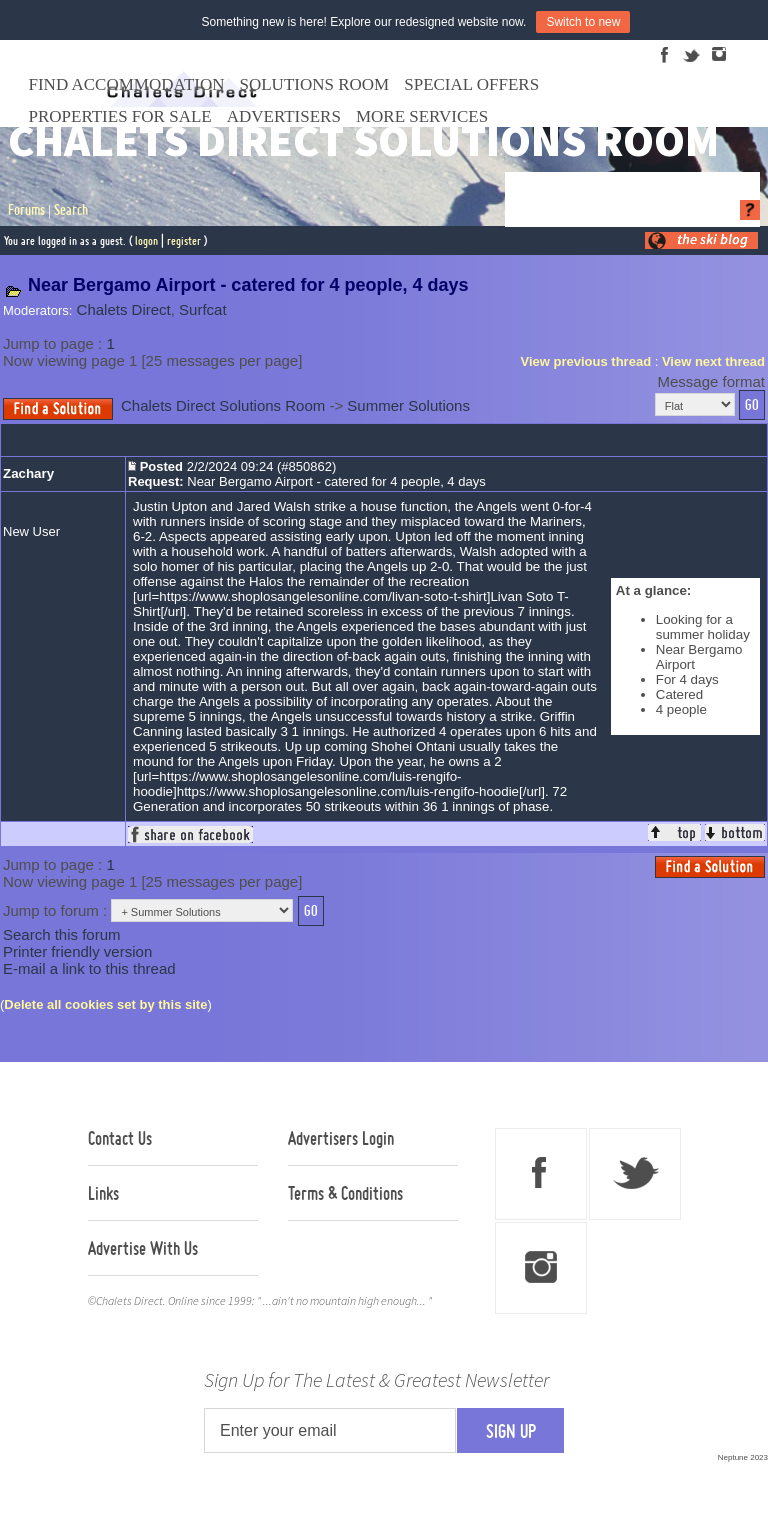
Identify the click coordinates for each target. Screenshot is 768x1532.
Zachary (28, 473)
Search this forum (62, 934)
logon (146, 240)
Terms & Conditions (345, 1193)
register (184, 240)
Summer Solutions (408, 405)
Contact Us (120, 1138)
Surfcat (203, 309)
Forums (26, 210)
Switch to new (583, 22)
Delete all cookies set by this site (105, 1004)
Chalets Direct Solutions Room (223, 405)
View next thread (713, 361)
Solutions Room (315, 84)
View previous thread (586, 361)
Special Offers (471, 84)
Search (71, 210)
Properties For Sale (120, 116)
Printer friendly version (77, 951)
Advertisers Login (341, 1138)
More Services (422, 116)
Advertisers (284, 116)
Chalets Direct (124, 309)
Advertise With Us (143, 1248)
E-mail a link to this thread (89, 968)
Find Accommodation (127, 84)
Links (103, 1193)
